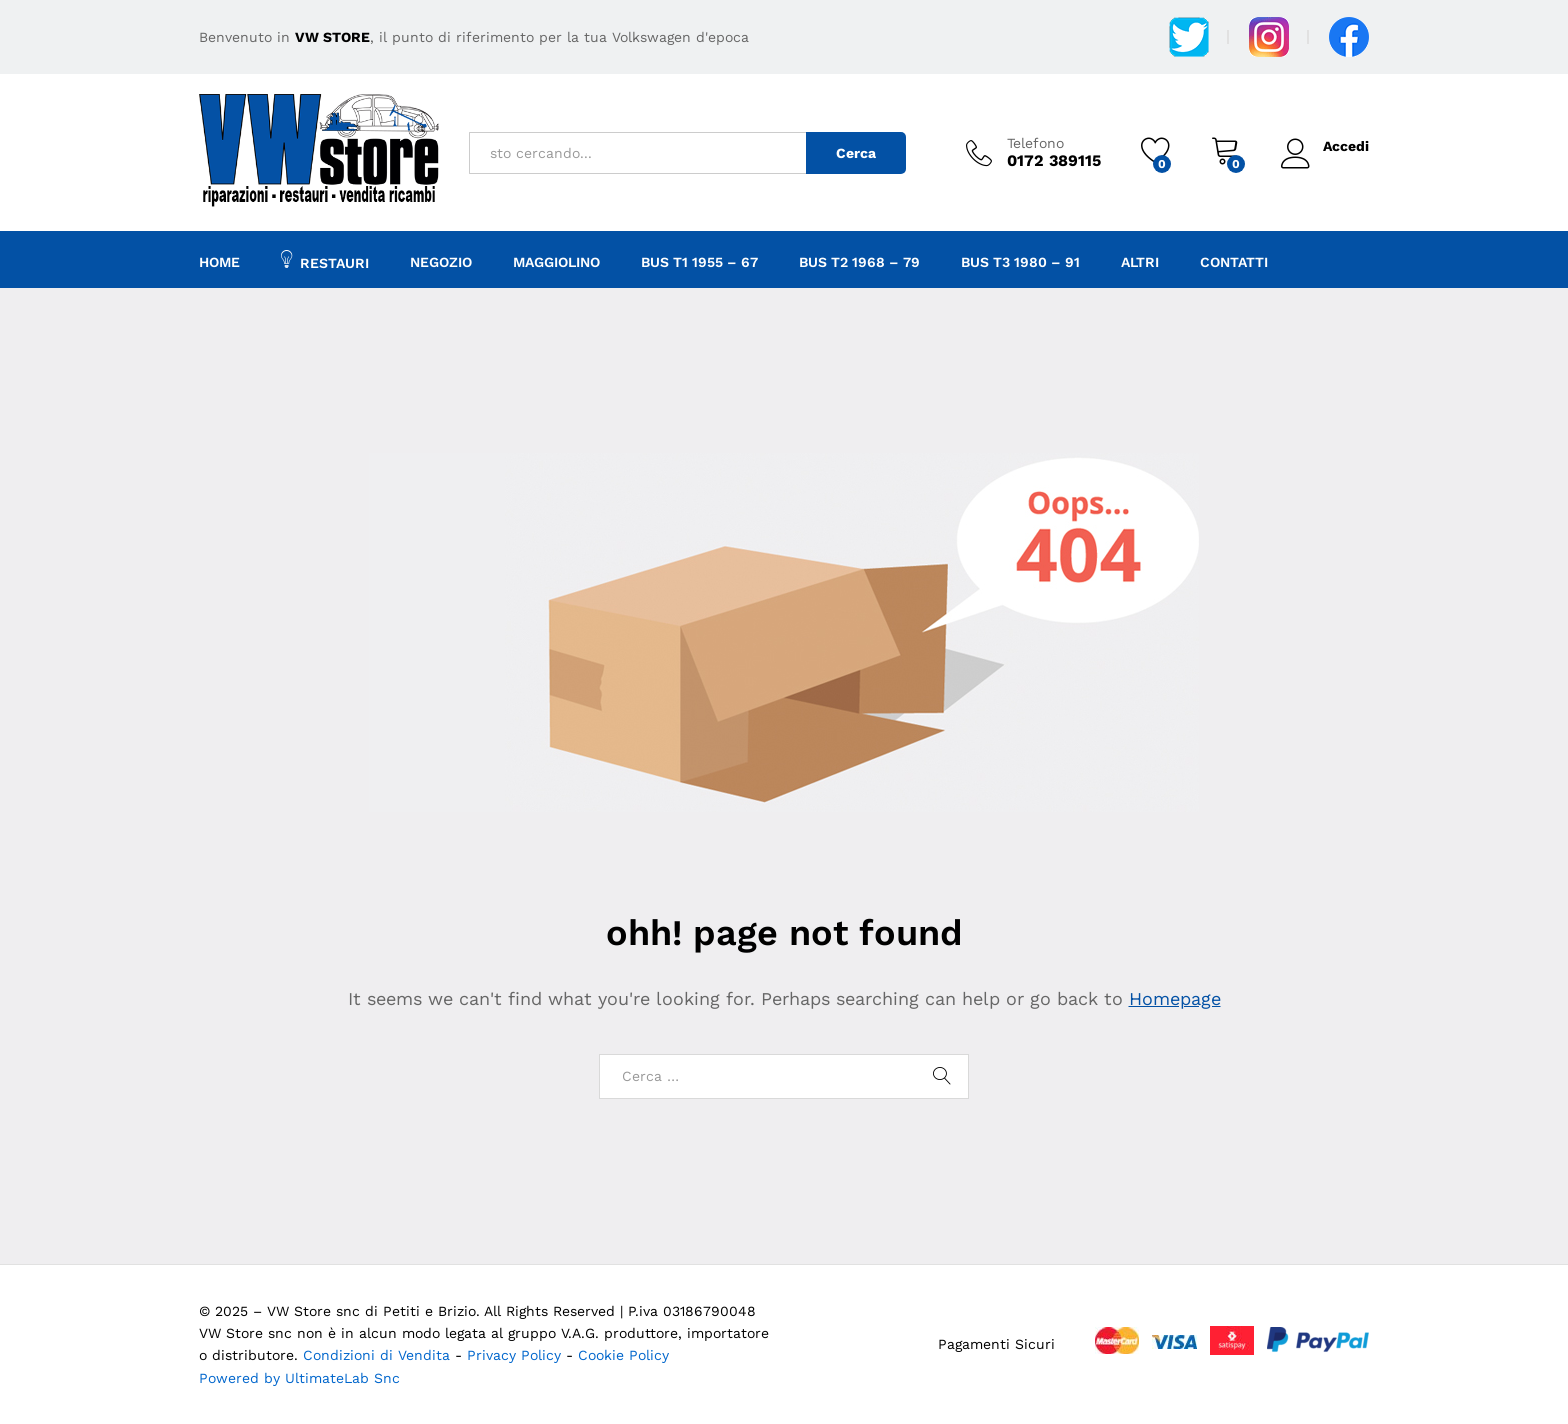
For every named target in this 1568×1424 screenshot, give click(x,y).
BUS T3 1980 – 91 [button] (1020, 262)
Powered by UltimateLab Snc (299, 1378)
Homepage (1175, 998)
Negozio (441, 262)
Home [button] (219, 262)
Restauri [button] (325, 260)
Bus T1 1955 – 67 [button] (699, 262)
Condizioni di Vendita (376, 1355)
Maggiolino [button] (556, 262)
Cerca (856, 153)
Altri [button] (1140, 262)
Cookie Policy (623, 1355)
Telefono (1035, 143)
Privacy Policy (516, 1355)
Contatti (1234, 262)
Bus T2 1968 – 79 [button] (859, 262)
